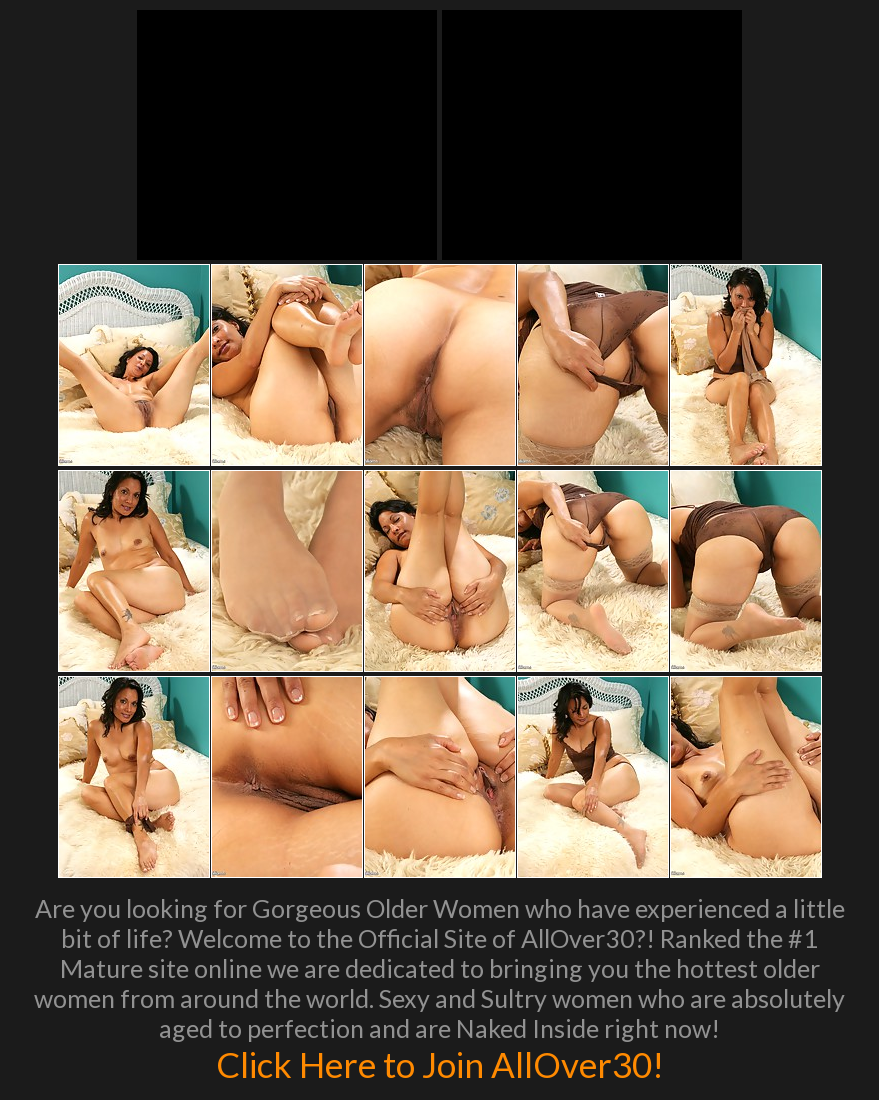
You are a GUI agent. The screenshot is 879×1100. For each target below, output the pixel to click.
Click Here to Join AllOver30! (440, 1064)
